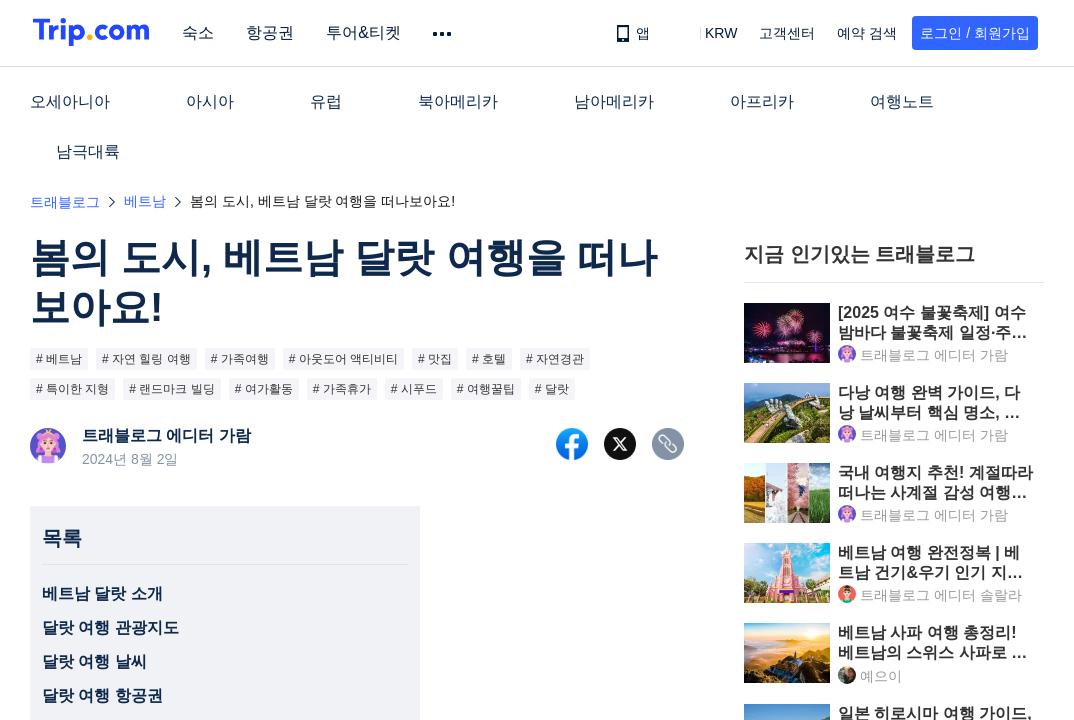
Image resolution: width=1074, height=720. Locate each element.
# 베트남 (59, 359)
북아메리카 (458, 101)
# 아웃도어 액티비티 (343, 359)
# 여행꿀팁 (486, 389)
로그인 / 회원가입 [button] (975, 33)
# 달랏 (552, 389)
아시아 (210, 101)
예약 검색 (867, 33)
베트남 (145, 201)
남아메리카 (614, 101)
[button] (706, 33)
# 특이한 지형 (72, 389)
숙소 (204, 32)
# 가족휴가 (342, 389)
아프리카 (762, 101)
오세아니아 (70, 101)
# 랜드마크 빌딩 (171, 389)
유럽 (326, 101)
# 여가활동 (264, 389)
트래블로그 (65, 202)
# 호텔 (489, 359)
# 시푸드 (414, 389)
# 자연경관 (555, 359)
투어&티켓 (369, 32)
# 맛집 (435, 359)
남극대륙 (88, 151)
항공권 (276, 32)
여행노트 (902, 101)
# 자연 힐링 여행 (146, 359)
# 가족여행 (240, 359)
